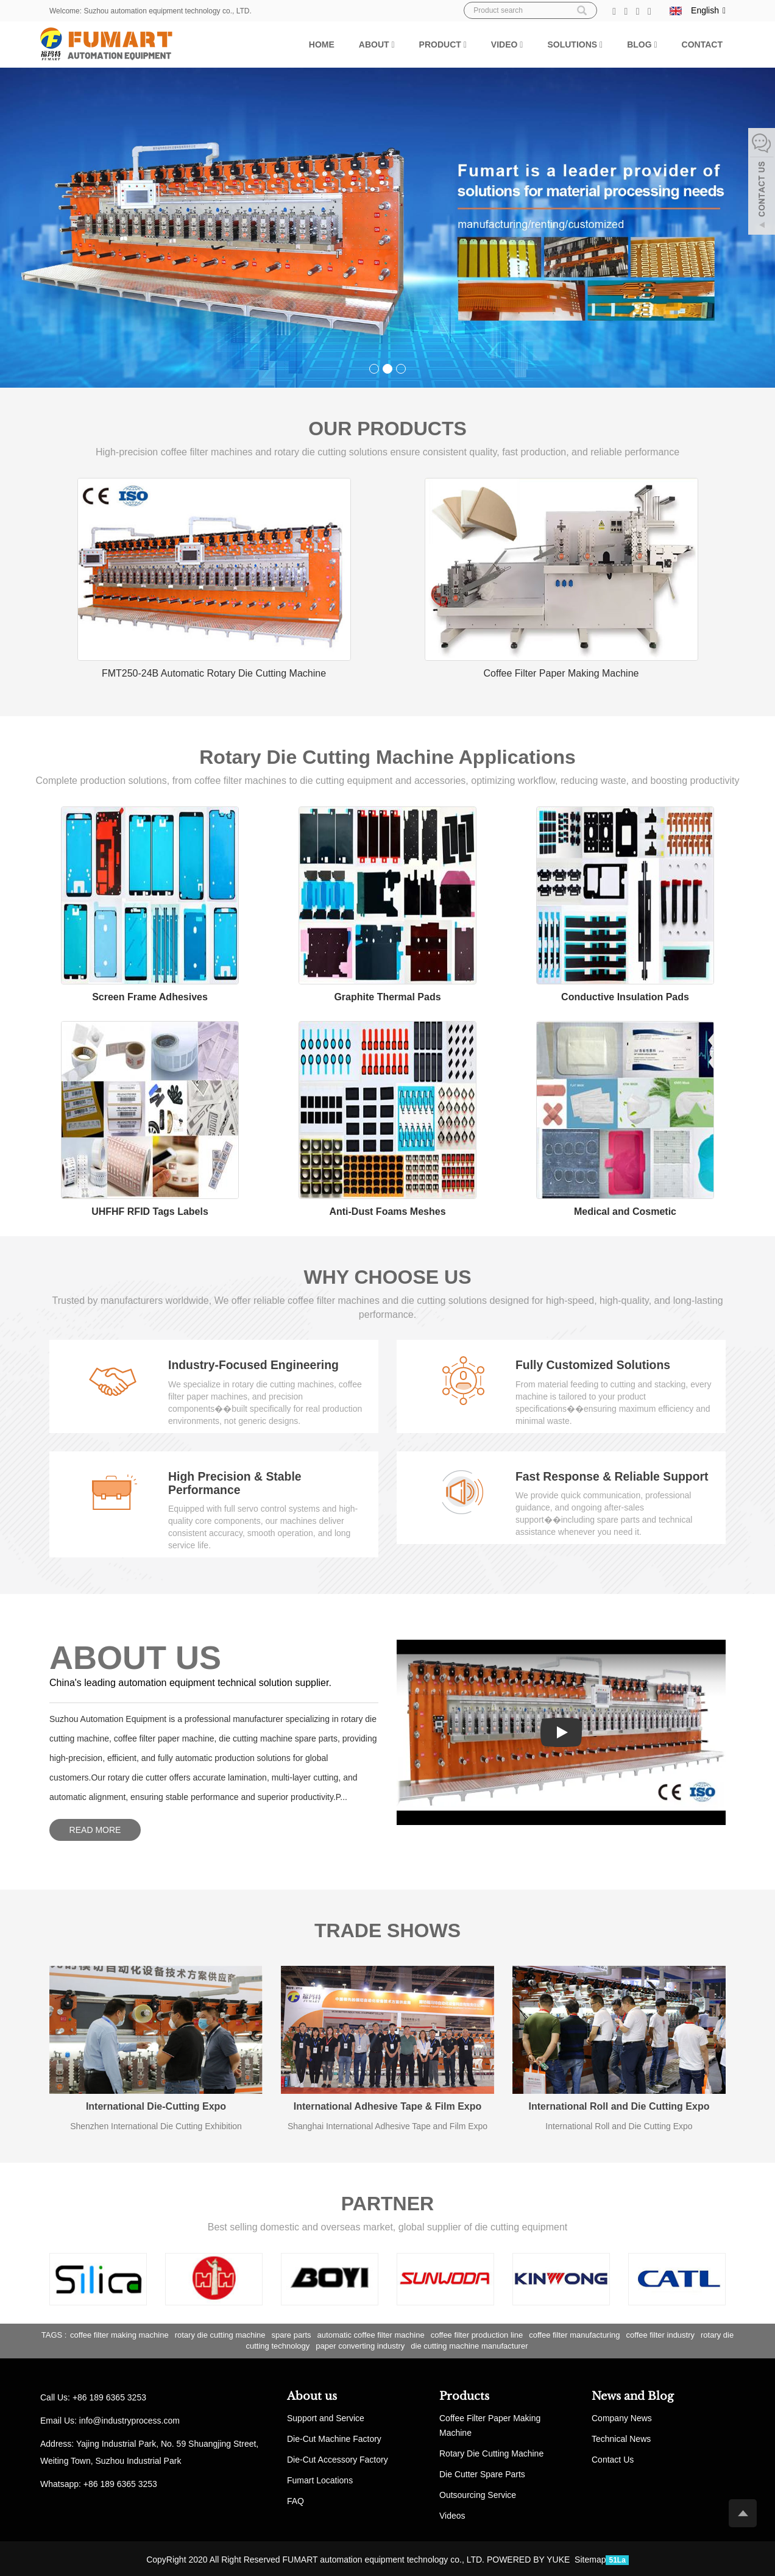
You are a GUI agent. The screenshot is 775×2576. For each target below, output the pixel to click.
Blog (642, 44)
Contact (702, 44)
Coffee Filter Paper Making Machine (561, 673)
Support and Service (325, 2416)
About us (312, 2395)
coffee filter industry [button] (660, 2333)
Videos (452, 2514)
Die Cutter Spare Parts (482, 2472)
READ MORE (95, 1828)
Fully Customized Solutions (595, 1364)
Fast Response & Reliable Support (615, 1475)
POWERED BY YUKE (529, 2558)
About (377, 44)
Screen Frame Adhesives (150, 996)
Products (464, 2395)
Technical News (621, 2437)
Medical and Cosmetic (625, 1211)
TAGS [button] (51, 2333)
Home (321, 44)
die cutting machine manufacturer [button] (469, 2344)
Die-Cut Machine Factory (334, 2437)
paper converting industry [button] (360, 2344)
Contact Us (613, 2458)
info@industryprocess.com (129, 2419)
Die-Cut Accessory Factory (337, 2458)
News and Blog (633, 2395)
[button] (392, 44)
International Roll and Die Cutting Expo (619, 2104)
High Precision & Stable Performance (237, 1481)
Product (443, 44)
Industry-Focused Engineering (256, 1364)
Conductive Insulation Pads (625, 996)
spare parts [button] (291, 2333)
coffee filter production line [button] (477, 2333)
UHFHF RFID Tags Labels (149, 1211)
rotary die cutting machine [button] (220, 2333)
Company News (622, 2416)
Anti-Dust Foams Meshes (387, 1211)
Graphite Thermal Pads (387, 996)
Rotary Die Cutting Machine (491, 2452)
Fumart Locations (320, 2478)
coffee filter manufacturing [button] (574, 2333)
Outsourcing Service (477, 2493)
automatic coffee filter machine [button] (371, 2333)
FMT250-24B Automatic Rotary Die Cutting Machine (214, 673)
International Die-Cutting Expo (156, 2104)
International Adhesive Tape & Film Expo (388, 2104)
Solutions (575, 44)
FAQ (295, 2499)
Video (507, 44)
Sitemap (590, 2558)
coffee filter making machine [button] (119, 2333)
